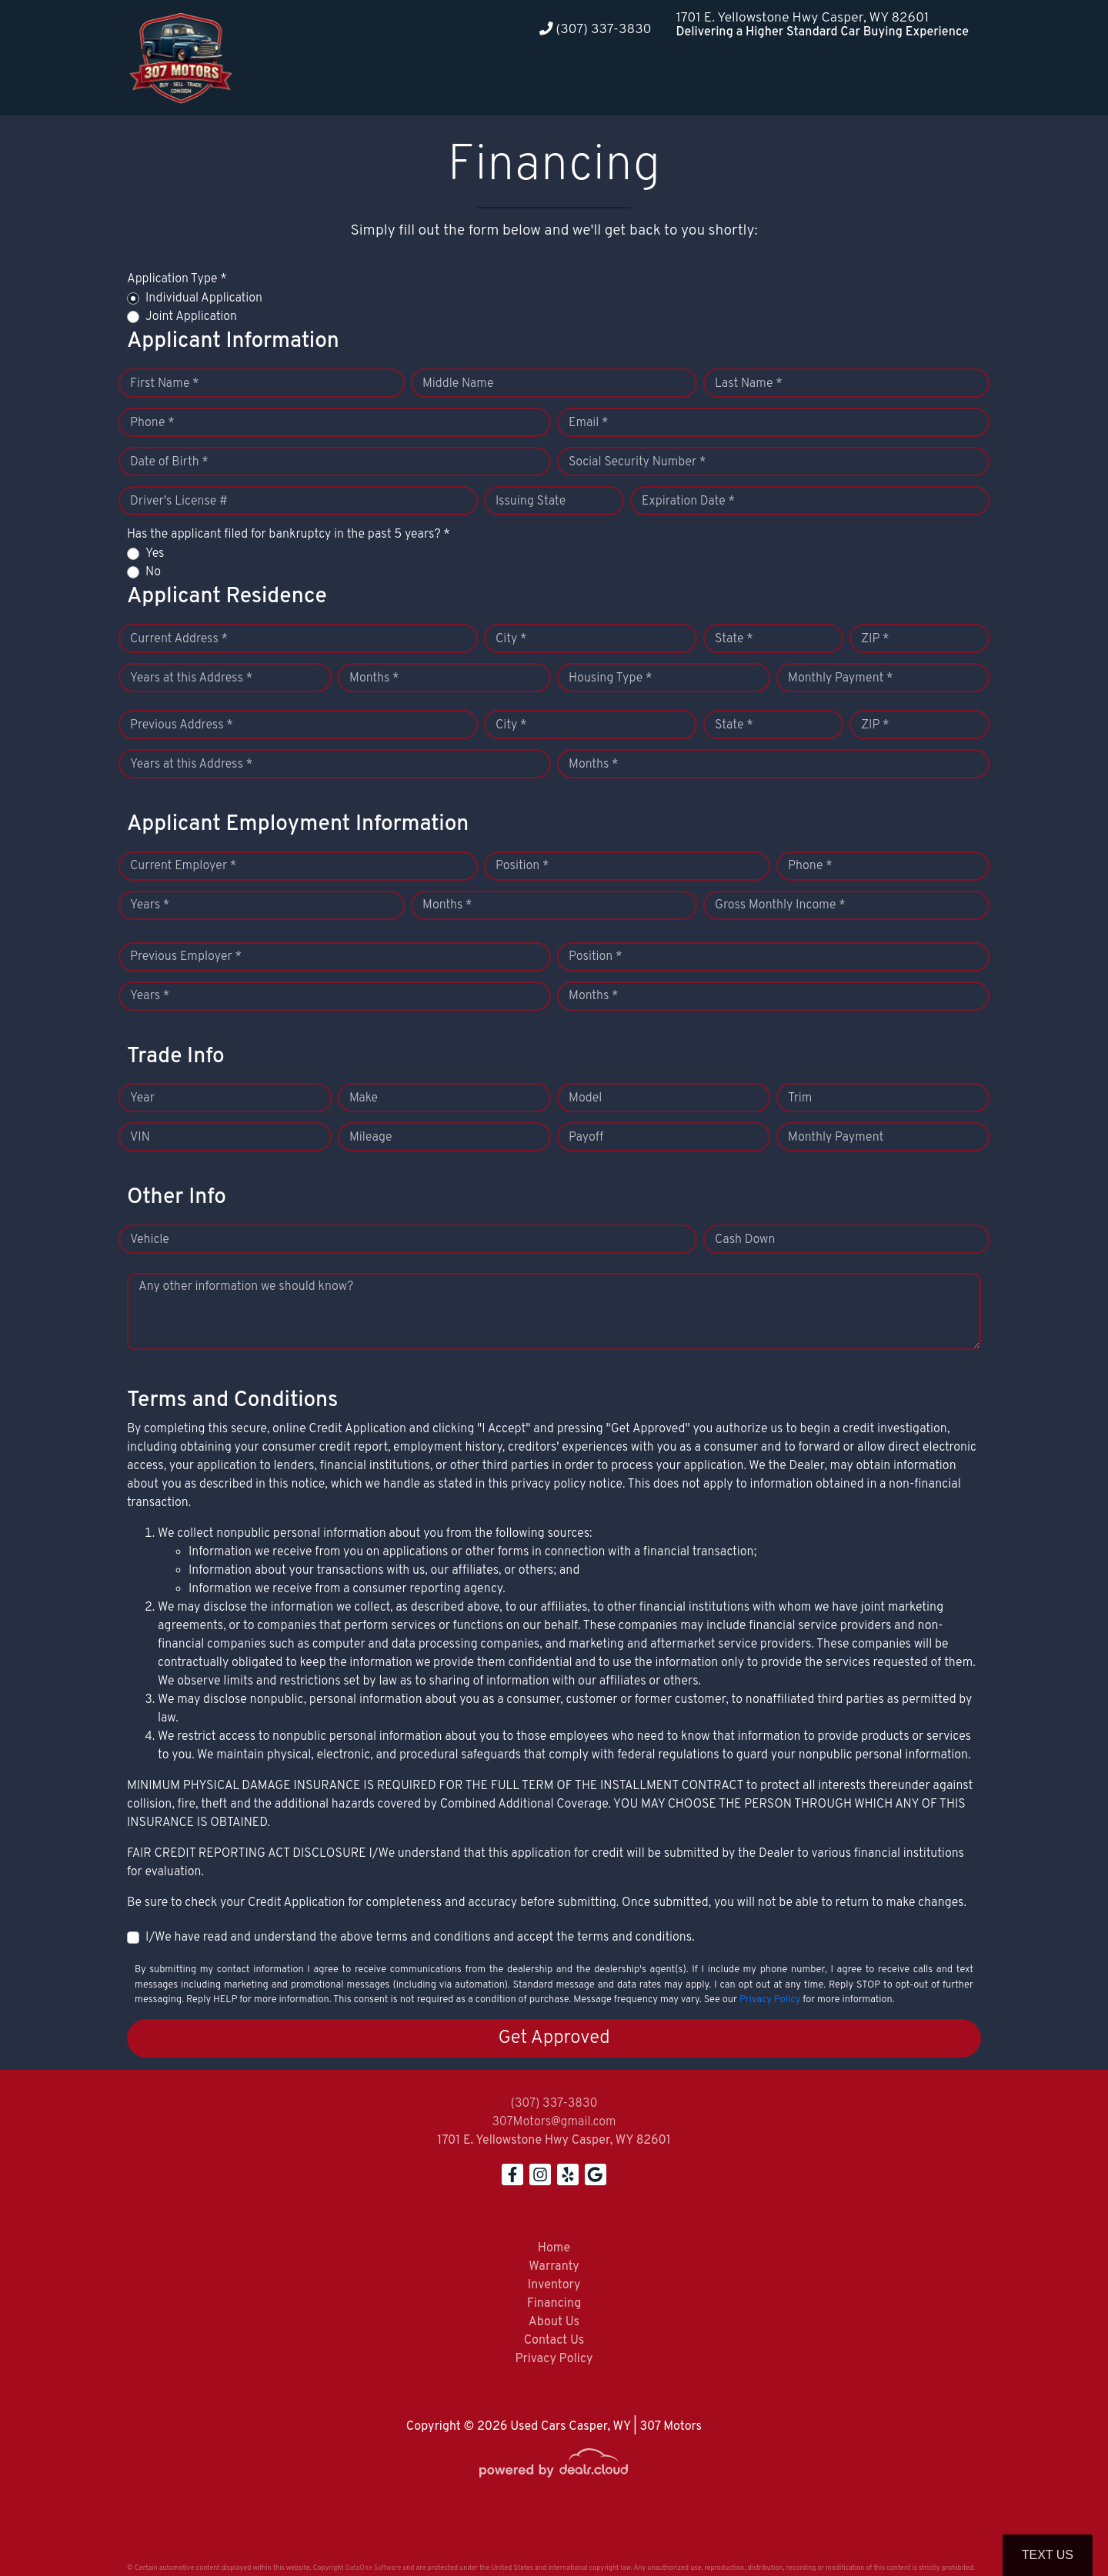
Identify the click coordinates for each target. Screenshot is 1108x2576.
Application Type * (177, 279)
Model (585, 1098)
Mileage (370, 1137)
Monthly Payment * (840, 678)
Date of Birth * (169, 462)
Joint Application (191, 317)
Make (363, 1098)
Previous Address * (181, 725)
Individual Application (203, 298)
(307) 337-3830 (595, 29)
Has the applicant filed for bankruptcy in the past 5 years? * (288, 534)
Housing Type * (610, 678)
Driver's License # (179, 501)
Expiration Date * (688, 501)
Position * (522, 866)
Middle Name (458, 384)
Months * (374, 678)
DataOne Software (373, 2568)
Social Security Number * (637, 462)
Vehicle (149, 1240)
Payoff (586, 1137)
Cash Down (745, 1240)
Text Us (1047, 2554)
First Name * (164, 384)
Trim (800, 1098)
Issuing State (531, 501)
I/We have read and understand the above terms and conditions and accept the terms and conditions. (420, 1937)
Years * (149, 905)
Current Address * (179, 639)
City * (511, 639)
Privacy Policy (769, 2000)
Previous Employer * (186, 957)
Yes (154, 554)
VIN (140, 1137)
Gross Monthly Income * (780, 905)
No (153, 572)
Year (142, 1098)
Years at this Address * (191, 678)
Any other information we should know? (245, 1287)
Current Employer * (183, 866)
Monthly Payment (835, 1137)
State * (734, 639)
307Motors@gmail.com (554, 2122)
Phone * (152, 423)
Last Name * (749, 384)
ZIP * (875, 639)
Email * (589, 423)
